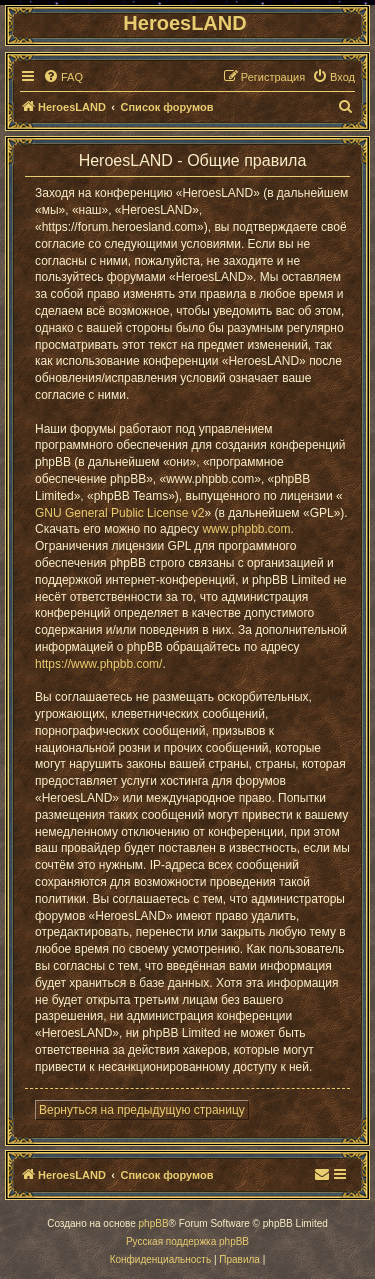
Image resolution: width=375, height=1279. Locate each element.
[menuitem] (63, 77)
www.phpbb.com (246, 529)
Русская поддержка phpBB (187, 1241)
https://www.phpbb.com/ (98, 664)
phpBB (154, 1223)
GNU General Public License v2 (119, 513)
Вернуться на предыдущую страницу (142, 1110)
